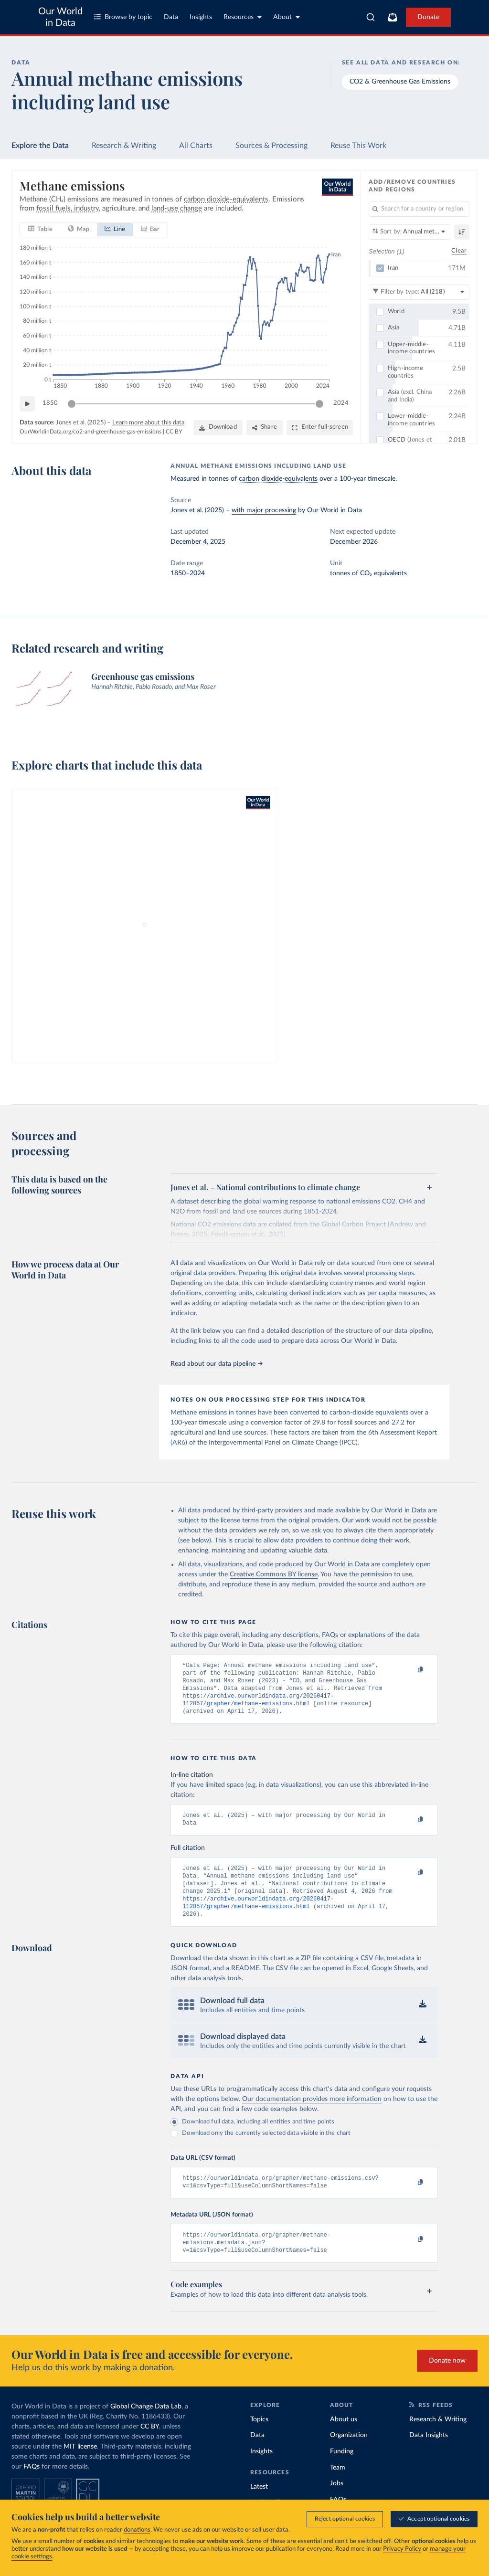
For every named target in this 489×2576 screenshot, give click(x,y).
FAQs (31, 2486)
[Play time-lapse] (27, 404)
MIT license (80, 2466)
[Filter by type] (419, 292)
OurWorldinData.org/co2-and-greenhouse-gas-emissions (90, 431)
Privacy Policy (402, 2549)
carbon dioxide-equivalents (278, 478)
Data (171, 17)
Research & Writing (124, 145)
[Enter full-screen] (320, 427)
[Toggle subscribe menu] (392, 17)
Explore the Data (40, 145)
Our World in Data (60, 17)
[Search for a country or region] (419, 209)
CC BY (174, 431)
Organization (349, 2455)
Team (337, 2487)
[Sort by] (409, 232)
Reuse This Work (358, 145)
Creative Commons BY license (274, 1574)
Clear (459, 251)
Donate (428, 17)
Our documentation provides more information (312, 2114)
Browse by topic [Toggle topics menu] (123, 17)
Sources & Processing (271, 145)
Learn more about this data (148, 423)
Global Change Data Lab (145, 2426)
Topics (259, 2439)
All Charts (196, 145)
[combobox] (370, 17)
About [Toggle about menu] (286, 17)
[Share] (264, 427)
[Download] (218, 427)
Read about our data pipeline (216, 1364)
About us (343, 2439)
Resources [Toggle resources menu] (242, 17)
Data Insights (428, 2455)
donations (137, 2530)
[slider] (71, 403)
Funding (341, 2471)
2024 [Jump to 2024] (341, 403)
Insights (201, 17)
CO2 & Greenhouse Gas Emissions (400, 81)
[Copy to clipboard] (410, 1670)
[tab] (40, 229)
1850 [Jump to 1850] (50, 403)
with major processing (264, 510)
